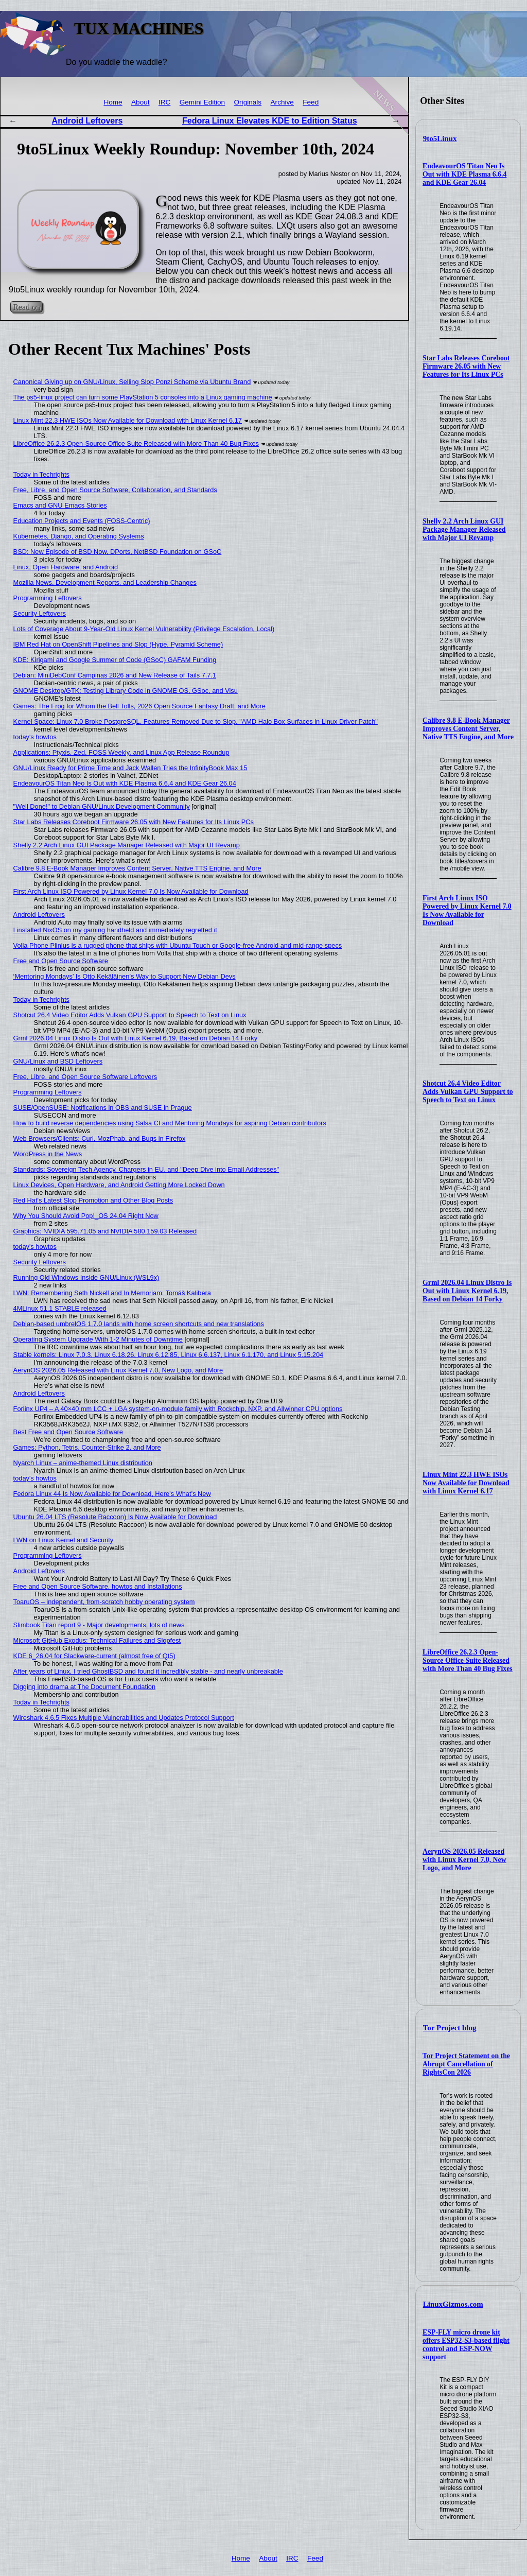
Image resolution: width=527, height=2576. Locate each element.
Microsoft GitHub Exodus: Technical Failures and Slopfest (97, 1640)
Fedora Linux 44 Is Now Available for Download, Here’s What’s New (112, 1494)
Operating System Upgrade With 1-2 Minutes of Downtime (98, 1339)
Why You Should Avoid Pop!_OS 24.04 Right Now (86, 1216)
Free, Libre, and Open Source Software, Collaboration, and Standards (115, 490)
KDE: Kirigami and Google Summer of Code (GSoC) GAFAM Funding (115, 660)
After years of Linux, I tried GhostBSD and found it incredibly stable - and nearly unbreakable (148, 1671)
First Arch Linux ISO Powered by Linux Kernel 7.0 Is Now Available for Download (467, 910)
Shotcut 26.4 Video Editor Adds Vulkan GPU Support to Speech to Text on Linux (468, 1092)
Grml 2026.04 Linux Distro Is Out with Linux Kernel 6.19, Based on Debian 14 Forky (467, 1291)
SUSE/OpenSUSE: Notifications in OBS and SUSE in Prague (102, 1107)
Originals (248, 102)
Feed (311, 102)
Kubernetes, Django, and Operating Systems (78, 536)
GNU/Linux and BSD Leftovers (58, 1061)
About (140, 102)
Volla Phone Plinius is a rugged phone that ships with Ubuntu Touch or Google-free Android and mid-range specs (177, 945)
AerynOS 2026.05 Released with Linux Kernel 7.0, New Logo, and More (464, 1860)
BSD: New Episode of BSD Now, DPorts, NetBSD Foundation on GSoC (117, 551)
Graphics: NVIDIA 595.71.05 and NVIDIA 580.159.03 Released (105, 1231)
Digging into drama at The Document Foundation (84, 1687)
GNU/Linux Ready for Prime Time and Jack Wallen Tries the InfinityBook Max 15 (130, 768)
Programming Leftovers (47, 598)
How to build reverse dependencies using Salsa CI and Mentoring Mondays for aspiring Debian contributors (169, 1123)
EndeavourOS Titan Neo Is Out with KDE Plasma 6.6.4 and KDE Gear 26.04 (464, 174)
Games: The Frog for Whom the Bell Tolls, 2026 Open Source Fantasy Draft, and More (139, 706)
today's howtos (35, 737)
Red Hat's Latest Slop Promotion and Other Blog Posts (93, 1200)
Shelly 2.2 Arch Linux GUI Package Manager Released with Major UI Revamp (464, 529)
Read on (26, 307)
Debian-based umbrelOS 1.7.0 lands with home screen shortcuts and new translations (138, 1324)
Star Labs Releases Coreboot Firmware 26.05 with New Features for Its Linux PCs (466, 366)
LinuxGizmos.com (453, 2304)
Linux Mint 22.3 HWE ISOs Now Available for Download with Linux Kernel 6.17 (466, 1483)
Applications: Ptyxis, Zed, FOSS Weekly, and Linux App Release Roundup (121, 752)
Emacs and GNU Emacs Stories (60, 505)
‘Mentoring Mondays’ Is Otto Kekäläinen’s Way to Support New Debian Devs (124, 976)
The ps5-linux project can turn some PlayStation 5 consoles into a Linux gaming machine (142, 397)
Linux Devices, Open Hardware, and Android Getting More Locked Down (119, 1185)
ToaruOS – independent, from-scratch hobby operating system (104, 1602)
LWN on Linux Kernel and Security (63, 1540)
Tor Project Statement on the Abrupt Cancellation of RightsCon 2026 (466, 2064)
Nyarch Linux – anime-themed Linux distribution (82, 1463)
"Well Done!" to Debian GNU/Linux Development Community (101, 806)
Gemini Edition (202, 102)
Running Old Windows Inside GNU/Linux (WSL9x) (86, 1277)
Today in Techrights (41, 474)
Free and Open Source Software (60, 961)
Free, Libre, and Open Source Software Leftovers (85, 1077)
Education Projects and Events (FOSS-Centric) (81, 521)
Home (112, 102)
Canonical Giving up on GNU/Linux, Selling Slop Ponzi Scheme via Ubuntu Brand (132, 382)
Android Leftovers (87, 120)
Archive (282, 102)
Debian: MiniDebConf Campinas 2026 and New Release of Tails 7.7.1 (115, 675)
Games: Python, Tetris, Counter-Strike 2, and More (87, 1447)
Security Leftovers (39, 613)
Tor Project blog (450, 2028)
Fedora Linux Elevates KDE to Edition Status (269, 120)
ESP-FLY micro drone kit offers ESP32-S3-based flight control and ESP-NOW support (466, 2344)
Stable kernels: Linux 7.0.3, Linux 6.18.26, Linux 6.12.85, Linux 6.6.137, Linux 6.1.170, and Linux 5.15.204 (168, 1355)
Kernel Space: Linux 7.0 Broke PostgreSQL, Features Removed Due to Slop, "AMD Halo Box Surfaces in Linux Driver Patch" (195, 721)
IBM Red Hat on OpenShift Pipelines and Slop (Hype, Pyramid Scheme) (118, 644)
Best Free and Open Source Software (68, 1432)
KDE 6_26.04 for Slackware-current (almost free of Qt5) (94, 1656)
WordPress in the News (47, 1154)
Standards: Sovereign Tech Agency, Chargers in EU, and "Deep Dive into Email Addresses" (146, 1169)
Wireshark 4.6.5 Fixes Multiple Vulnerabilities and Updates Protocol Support (123, 1717)
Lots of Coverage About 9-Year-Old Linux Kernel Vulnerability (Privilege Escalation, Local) (144, 629)
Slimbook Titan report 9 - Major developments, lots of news (99, 1625)
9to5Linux (440, 138)
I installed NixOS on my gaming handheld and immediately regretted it (115, 930)
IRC (164, 102)
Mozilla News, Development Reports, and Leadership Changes (105, 582)
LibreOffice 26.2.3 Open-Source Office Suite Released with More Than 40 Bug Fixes (468, 1660)
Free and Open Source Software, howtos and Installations (97, 1586)
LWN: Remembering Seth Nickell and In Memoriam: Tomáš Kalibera (112, 1293)
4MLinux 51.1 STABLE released (60, 1308)
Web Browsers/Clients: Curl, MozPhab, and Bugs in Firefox (99, 1138)
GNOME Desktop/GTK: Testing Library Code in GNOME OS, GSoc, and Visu (125, 690)
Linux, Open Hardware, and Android (65, 567)
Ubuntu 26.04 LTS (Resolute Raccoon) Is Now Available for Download (115, 1517)
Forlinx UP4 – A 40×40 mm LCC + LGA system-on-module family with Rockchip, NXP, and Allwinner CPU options (178, 1409)
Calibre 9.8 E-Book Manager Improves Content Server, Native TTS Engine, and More (468, 729)
